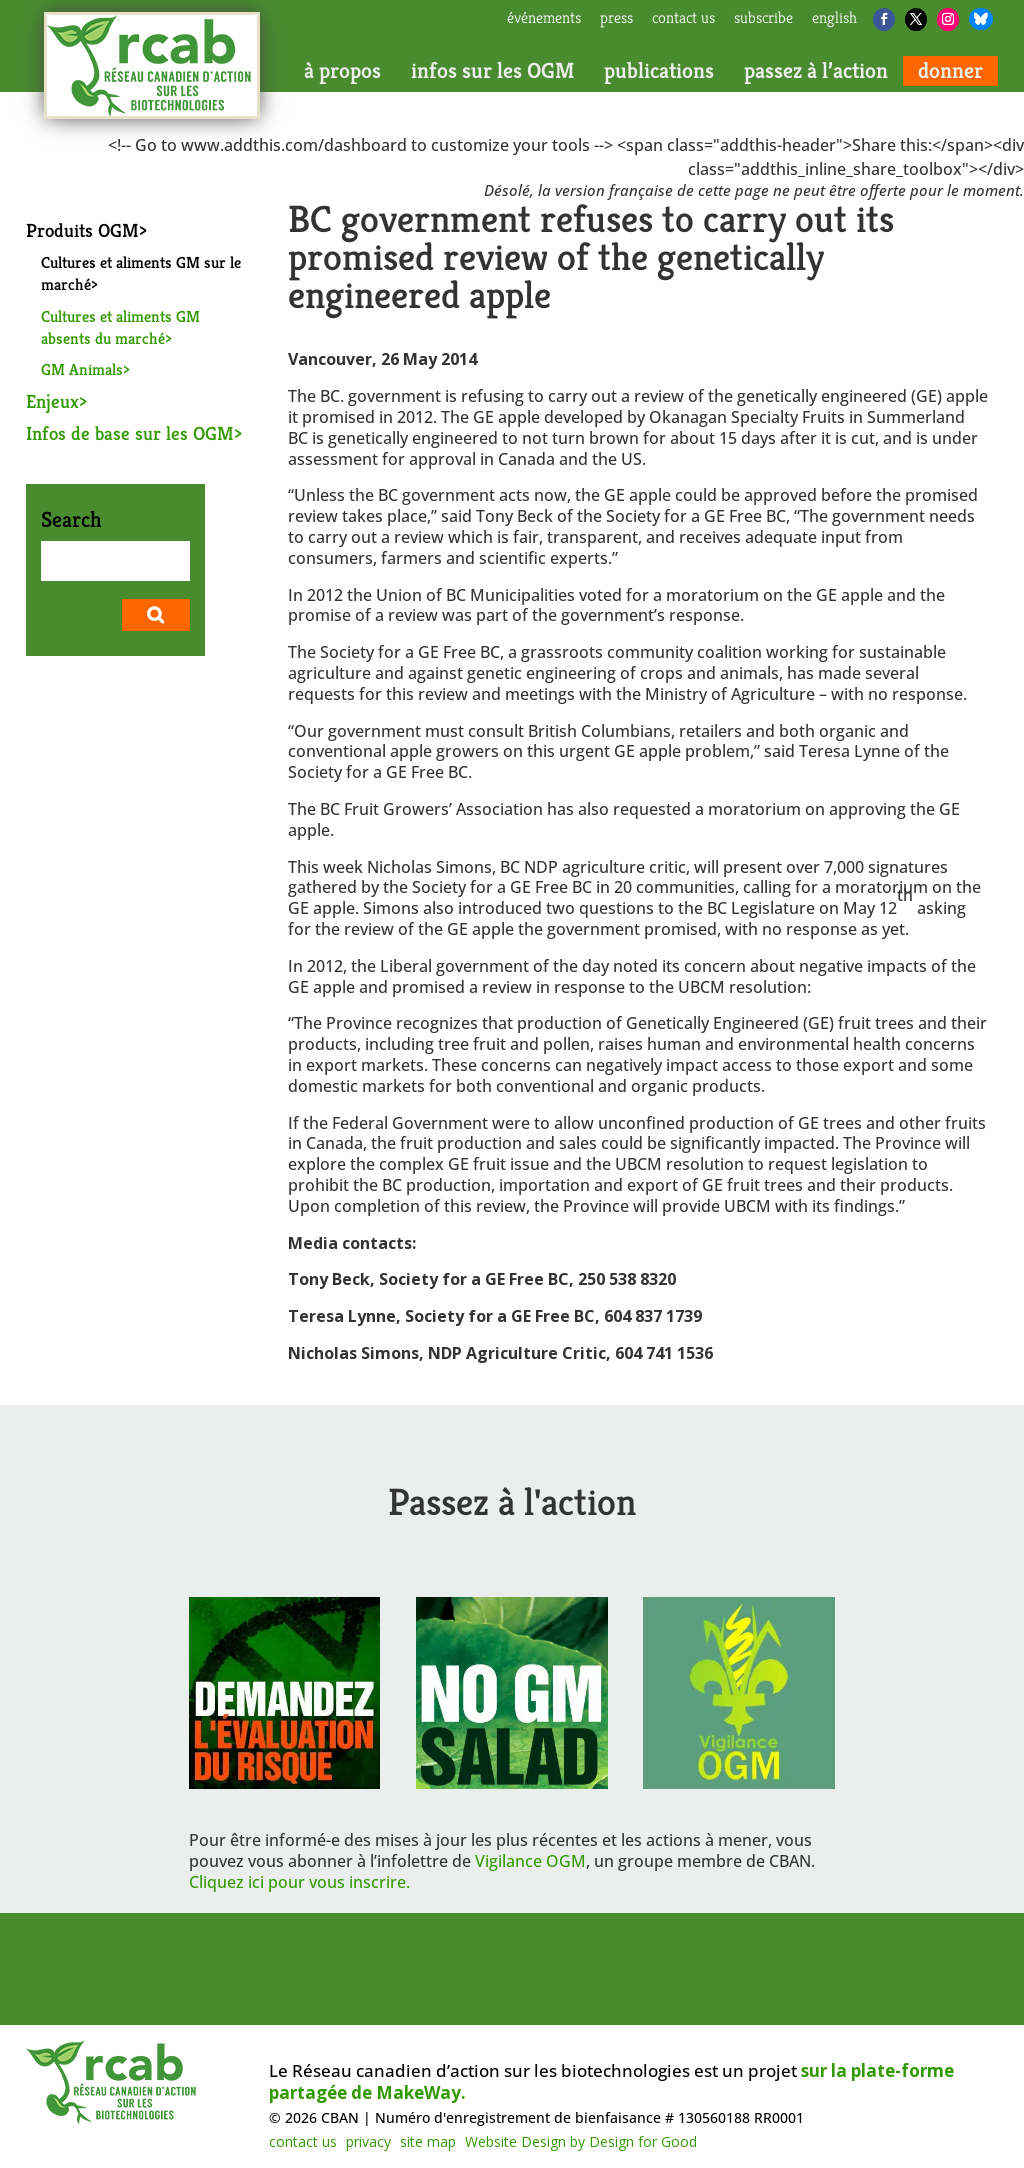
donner (950, 71)
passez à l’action (816, 71)
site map (428, 2141)
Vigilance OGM (530, 1861)
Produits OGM (82, 230)
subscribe (763, 19)
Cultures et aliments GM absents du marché (120, 327)
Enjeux (52, 401)
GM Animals (82, 369)
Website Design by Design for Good (581, 2141)
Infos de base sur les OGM (130, 433)
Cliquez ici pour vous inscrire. (299, 1882)
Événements (544, 19)
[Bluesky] (981, 19)
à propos (342, 71)
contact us (683, 19)
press (616, 19)
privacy (368, 2141)
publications (659, 71)
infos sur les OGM (492, 71)
